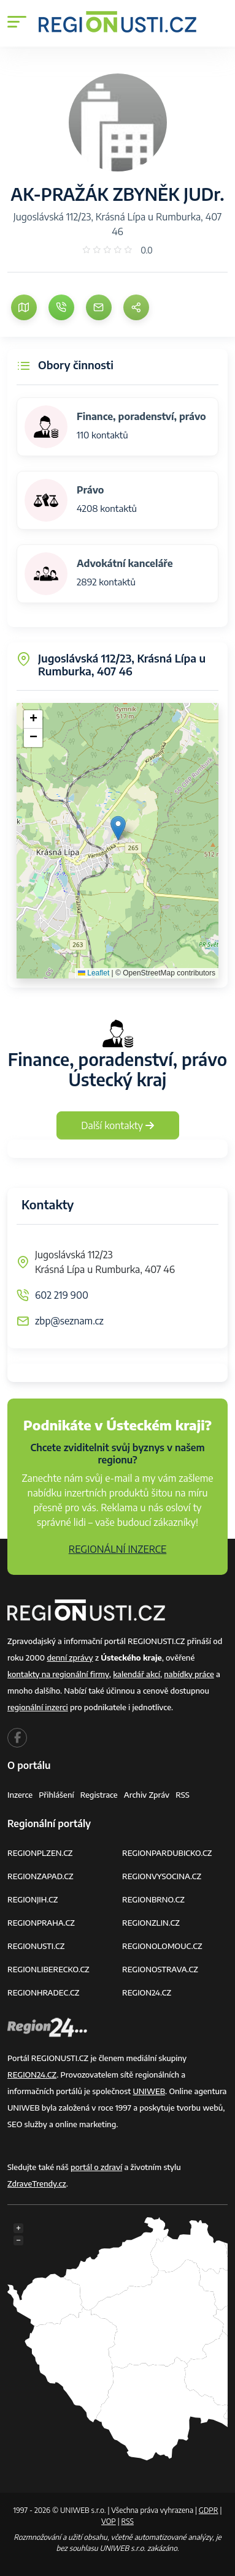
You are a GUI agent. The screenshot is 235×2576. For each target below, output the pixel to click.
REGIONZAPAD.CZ (40, 1876)
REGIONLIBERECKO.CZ (48, 1969)
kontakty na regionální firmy (58, 1674)
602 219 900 (61, 1295)
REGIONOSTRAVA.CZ (160, 1969)
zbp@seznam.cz (69, 1321)
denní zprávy (70, 1657)
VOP (108, 2521)
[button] (118, 828)
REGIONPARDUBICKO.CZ (167, 1853)
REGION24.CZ (146, 1992)
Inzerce (20, 1795)
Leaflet (93, 973)
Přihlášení (56, 1795)
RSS (182, 1795)
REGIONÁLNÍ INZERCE (118, 1549)
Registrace (99, 1795)
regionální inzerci (37, 1707)
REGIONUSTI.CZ (35, 1946)
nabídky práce (189, 1674)
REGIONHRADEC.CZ (43, 1992)
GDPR (208, 2510)
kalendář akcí (136, 1674)
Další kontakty (117, 1125)
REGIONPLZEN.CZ (40, 1853)
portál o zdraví (96, 2167)
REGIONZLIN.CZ (151, 1923)
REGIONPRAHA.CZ (41, 1923)
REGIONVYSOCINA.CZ (161, 1876)
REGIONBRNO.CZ (153, 1899)
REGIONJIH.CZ (32, 1899)
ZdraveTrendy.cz (36, 2183)
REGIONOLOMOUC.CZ (162, 1946)
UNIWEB (149, 2091)
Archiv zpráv (147, 1795)
